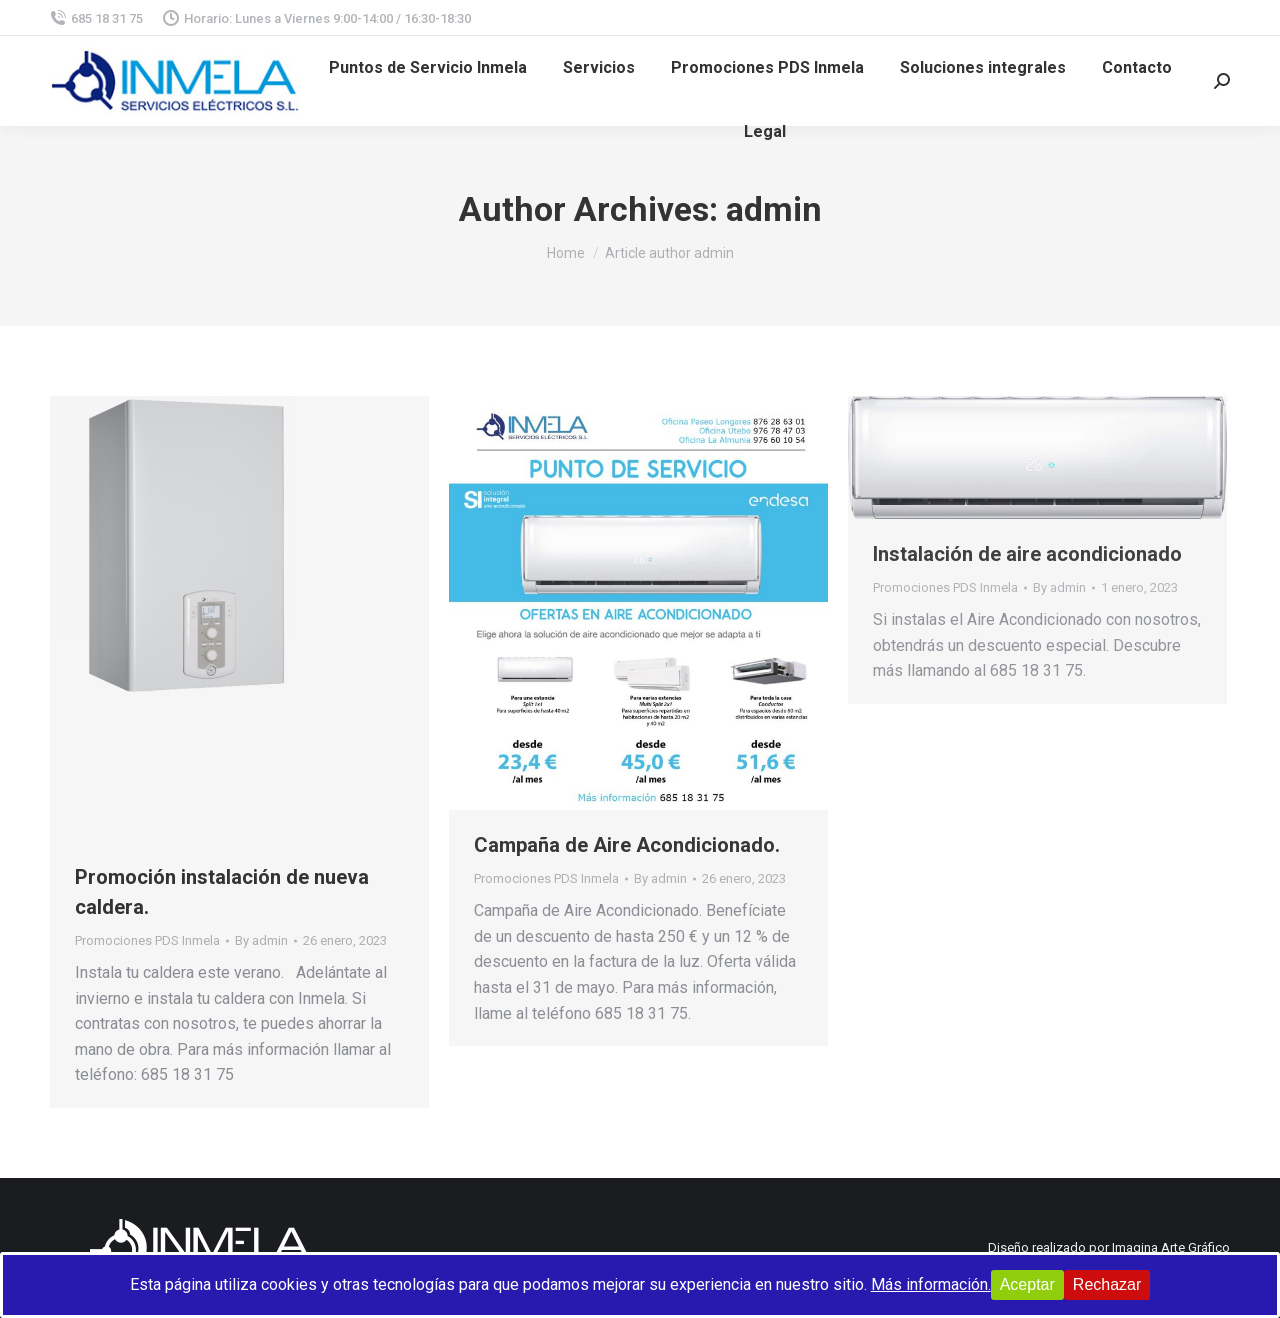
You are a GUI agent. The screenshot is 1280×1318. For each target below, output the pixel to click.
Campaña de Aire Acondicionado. (627, 845)
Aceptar (1027, 1284)
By (261, 940)
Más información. (931, 1284)
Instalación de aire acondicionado (1027, 554)
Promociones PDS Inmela (147, 940)
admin (774, 209)
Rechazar (1107, 1284)
